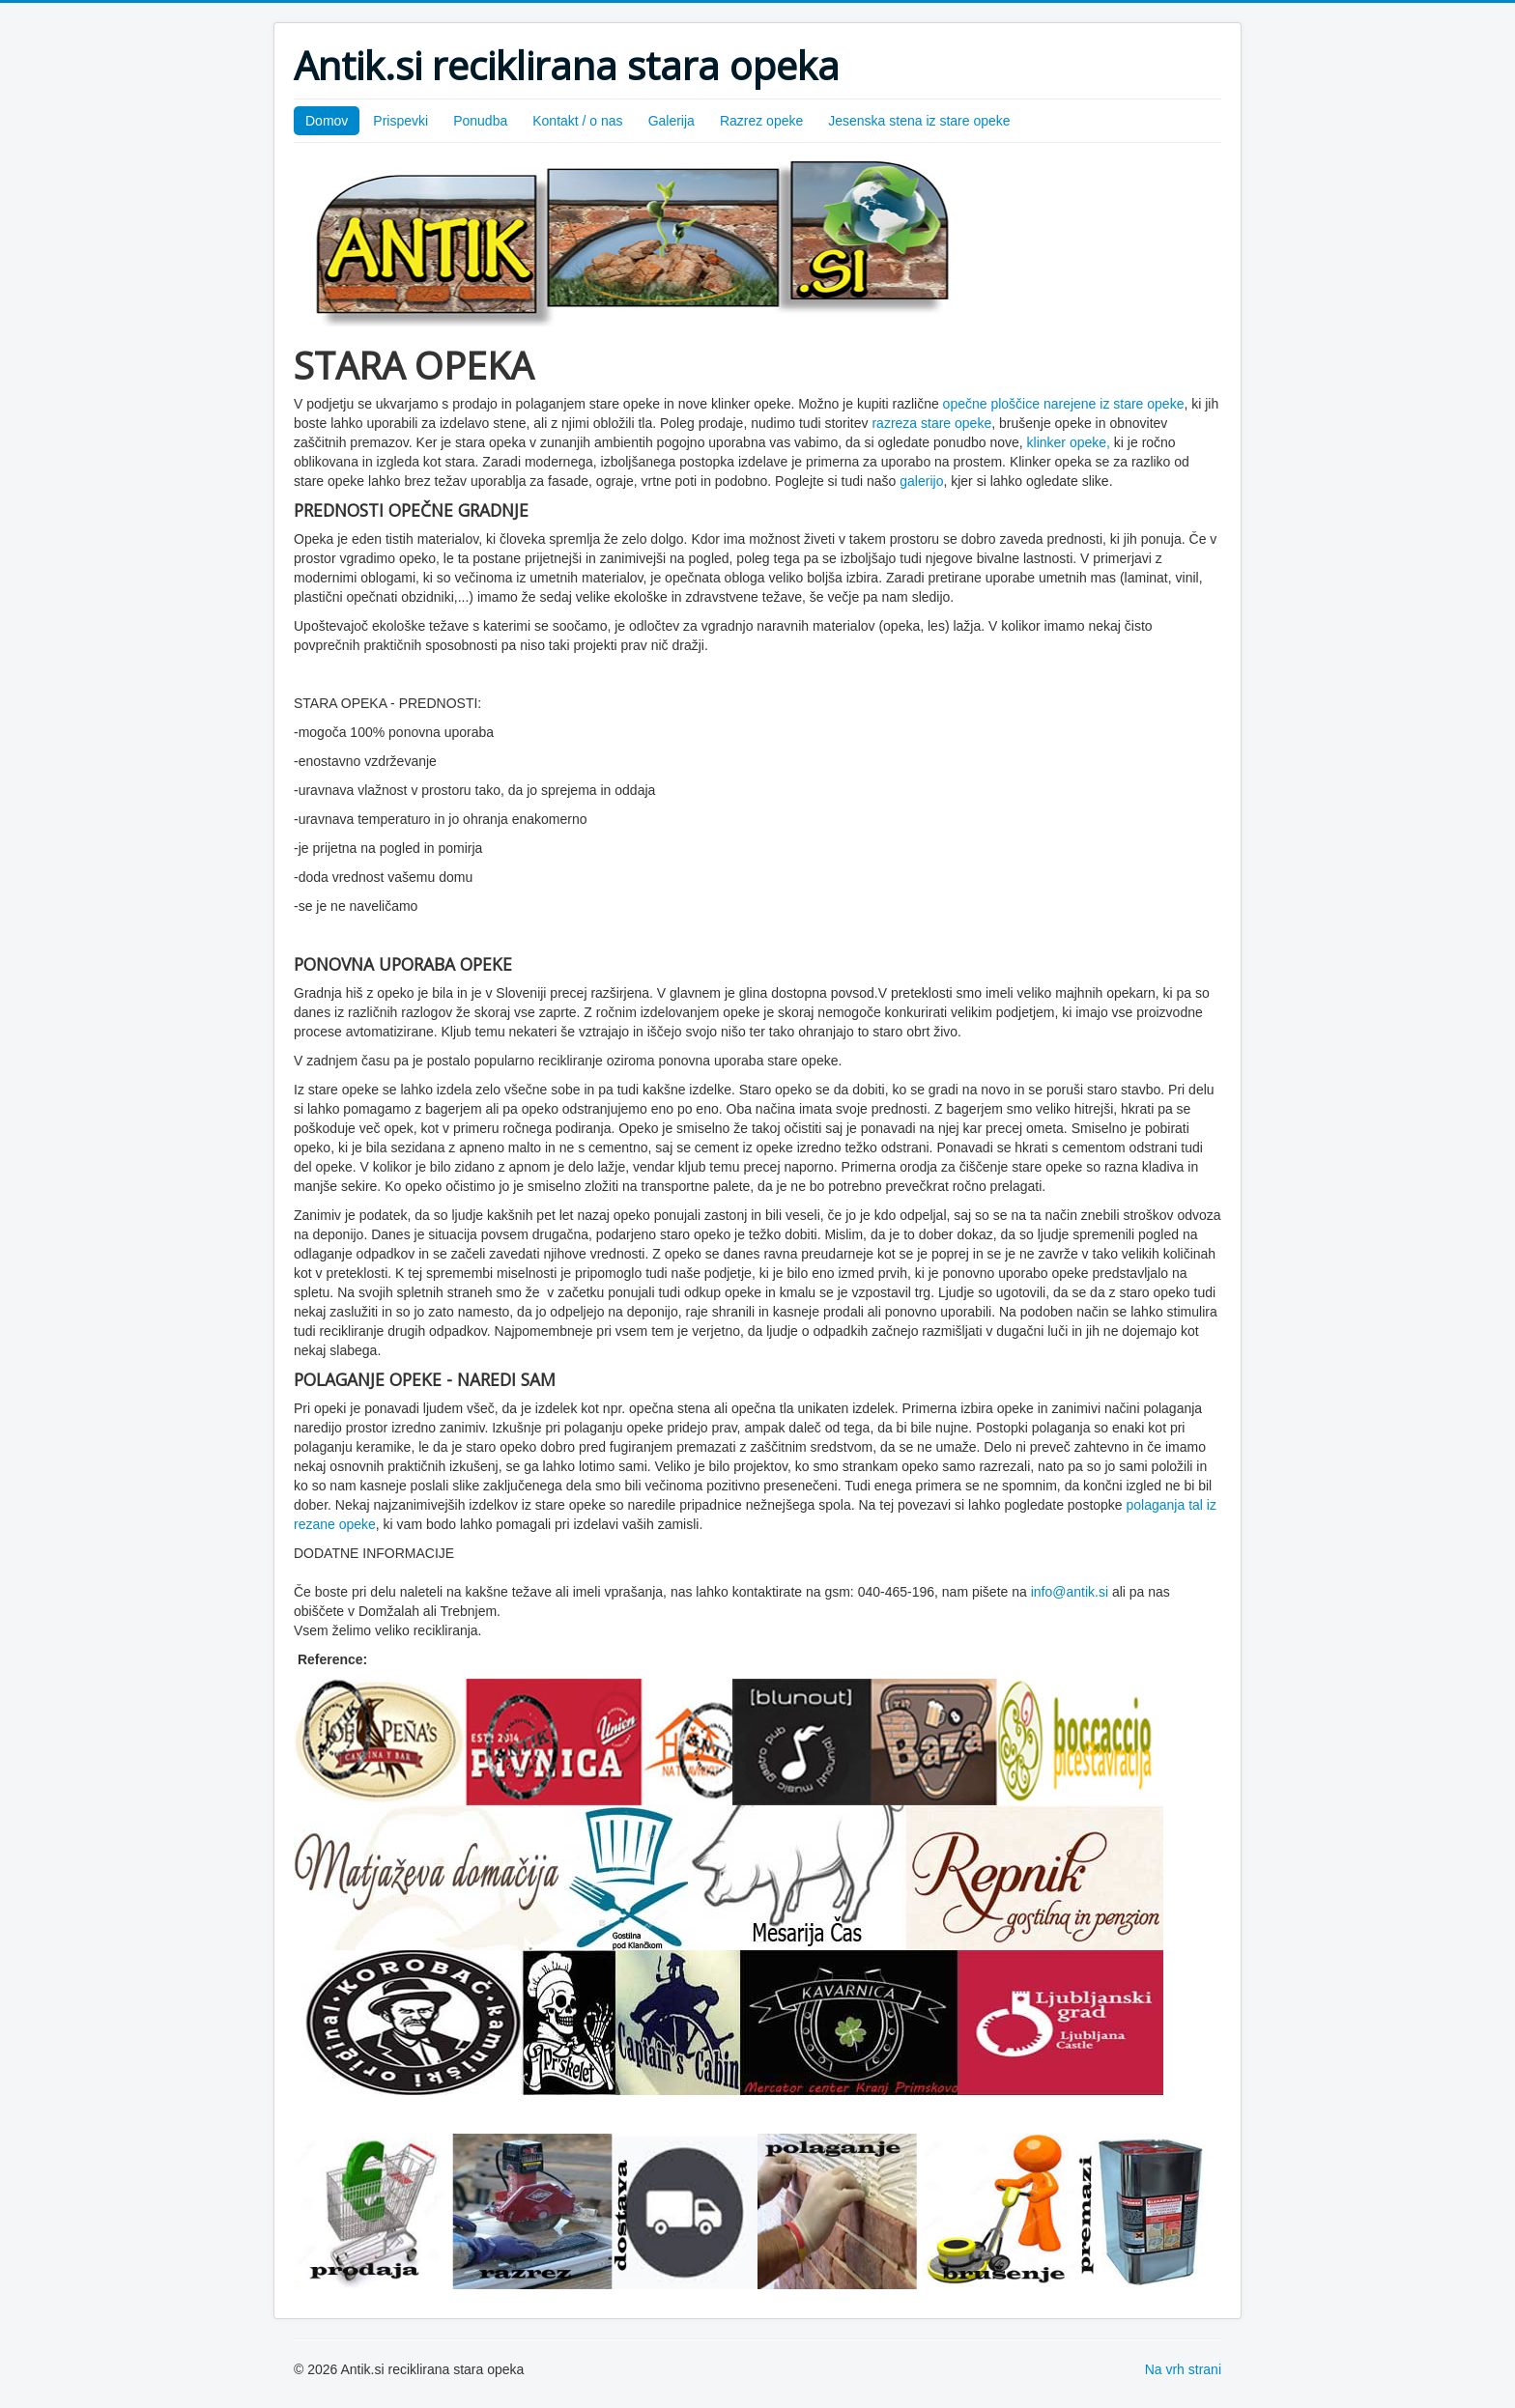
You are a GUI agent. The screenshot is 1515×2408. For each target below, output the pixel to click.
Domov (326, 120)
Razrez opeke (761, 120)
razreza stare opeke (931, 423)
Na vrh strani (1183, 2369)
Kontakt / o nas (577, 120)
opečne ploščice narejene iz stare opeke (1062, 403)
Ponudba (480, 120)
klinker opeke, (1068, 442)
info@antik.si (1069, 1592)
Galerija (671, 120)
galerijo (921, 481)
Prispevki (400, 120)
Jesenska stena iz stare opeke (919, 120)
